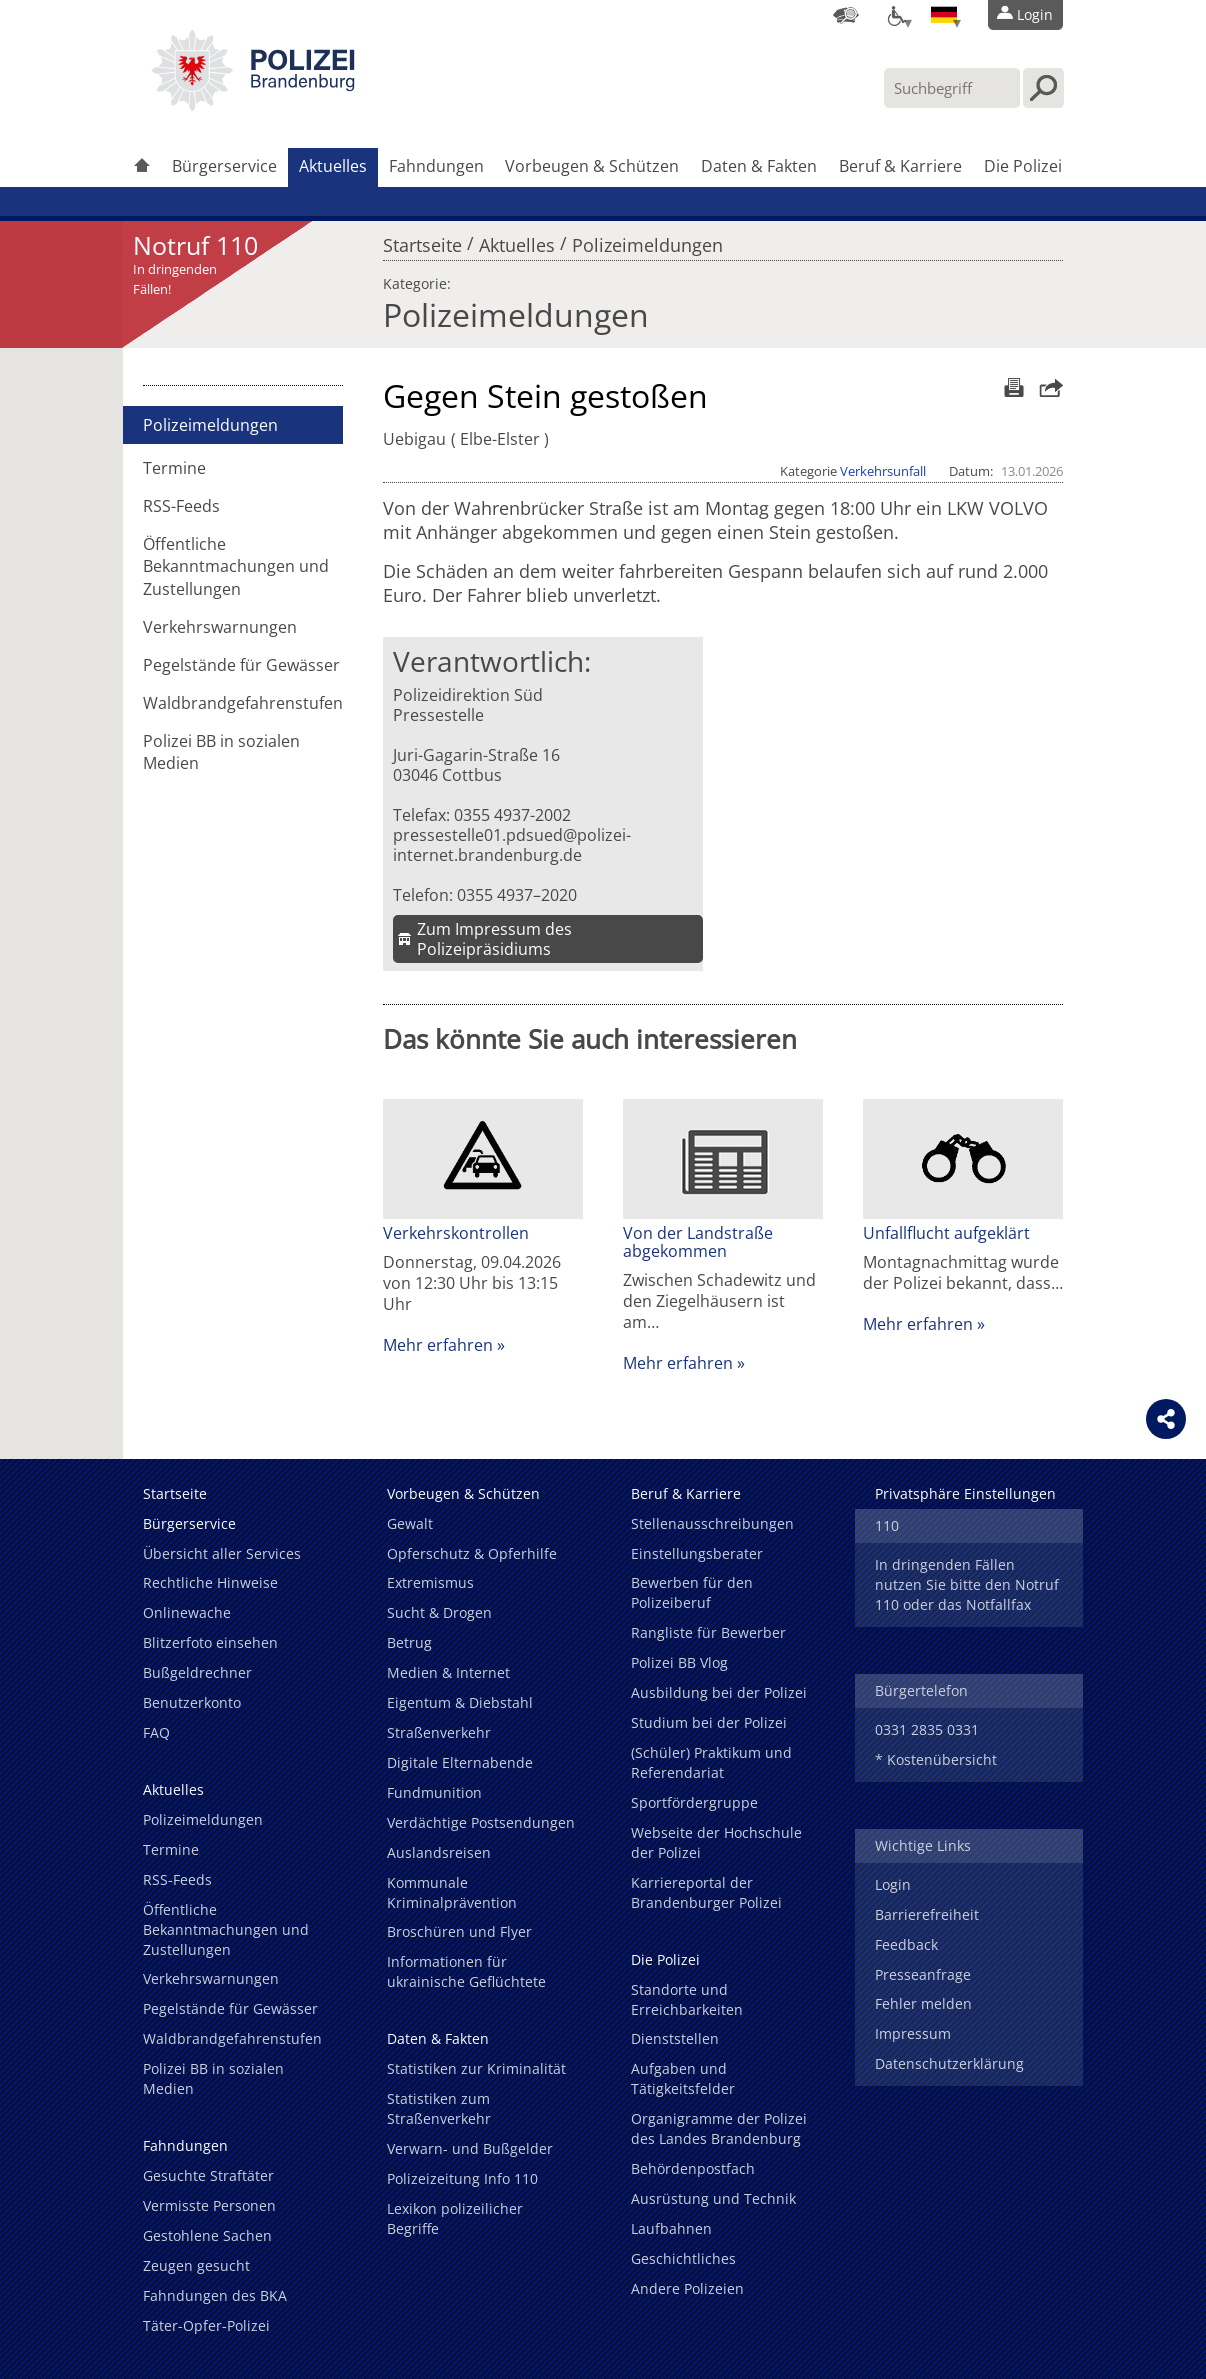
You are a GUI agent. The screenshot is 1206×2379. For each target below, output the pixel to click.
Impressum (913, 2033)
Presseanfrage (923, 1974)
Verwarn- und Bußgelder (470, 2148)
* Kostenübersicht (936, 1759)
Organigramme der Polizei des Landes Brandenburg (719, 2128)
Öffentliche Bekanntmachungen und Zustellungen (236, 566)
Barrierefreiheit (927, 1914)
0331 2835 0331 (927, 1729)
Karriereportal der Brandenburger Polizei (706, 1892)
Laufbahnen (671, 2228)
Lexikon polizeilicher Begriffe (455, 2218)
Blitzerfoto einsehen (210, 1642)
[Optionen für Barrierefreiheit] (895, 15)
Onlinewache (187, 1612)
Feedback (906, 1944)
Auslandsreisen (439, 1852)
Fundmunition (434, 1792)
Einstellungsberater (697, 1553)
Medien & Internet (448, 1672)
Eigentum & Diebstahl (460, 1702)
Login (893, 1884)
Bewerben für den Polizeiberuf (692, 1592)
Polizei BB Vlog (679, 1662)
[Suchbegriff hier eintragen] (952, 88)
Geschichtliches (683, 2258)
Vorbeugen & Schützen (592, 166)
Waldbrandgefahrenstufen (243, 703)
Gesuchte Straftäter (208, 2175)
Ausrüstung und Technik (713, 2198)
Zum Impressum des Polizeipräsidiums (494, 939)
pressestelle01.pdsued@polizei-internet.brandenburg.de (512, 845)
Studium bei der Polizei (709, 1722)
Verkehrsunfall (883, 471)
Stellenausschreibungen (712, 1523)
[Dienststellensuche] (846, 15)
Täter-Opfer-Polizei (206, 2325)
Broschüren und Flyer (459, 1931)
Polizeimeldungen (647, 240)
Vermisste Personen (209, 2205)
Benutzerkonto (192, 1702)
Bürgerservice (224, 166)
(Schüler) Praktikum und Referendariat (711, 1762)
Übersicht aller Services (222, 1553)
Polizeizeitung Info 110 (462, 2178)
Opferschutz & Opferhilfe (472, 1553)
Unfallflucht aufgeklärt (946, 1233)
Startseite (422, 240)
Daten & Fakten (759, 166)
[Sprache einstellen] (944, 15)
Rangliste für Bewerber (708, 1632)
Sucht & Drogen (439, 1612)
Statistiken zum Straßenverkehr (439, 2108)
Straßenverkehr (439, 1732)
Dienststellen (675, 2038)
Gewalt (410, 1523)
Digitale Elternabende (460, 1762)
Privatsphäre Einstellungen (965, 1493)
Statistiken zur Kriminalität (476, 2068)
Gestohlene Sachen (207, 2235)
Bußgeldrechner (197, 1672)
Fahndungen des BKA (215, 2295)
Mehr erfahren (438, 1345)
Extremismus (430, 1582)
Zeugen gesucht (196, 2265)
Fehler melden (923, 2003)
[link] (253, 105)
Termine (174, 468)
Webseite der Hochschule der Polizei (716, 1842)
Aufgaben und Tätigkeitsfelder (683, 2078)
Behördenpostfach (693, 2168)
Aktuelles (333, 166)
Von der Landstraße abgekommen (698, 1242)
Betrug (409, 1642)
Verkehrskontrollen (456, 1233)
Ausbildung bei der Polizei (719, 1692)
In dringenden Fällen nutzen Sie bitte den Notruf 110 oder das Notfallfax (967, 1584)
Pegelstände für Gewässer (241, 665)
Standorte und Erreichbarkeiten (687, 1999)
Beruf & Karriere (900, 166)
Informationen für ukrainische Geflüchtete (466, 1971)
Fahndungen (436, 166)
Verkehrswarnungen (220, 627)
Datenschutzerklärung (949, 2063)
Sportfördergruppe (694, 1802)
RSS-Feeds (181, 506)
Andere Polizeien (687, 2288)
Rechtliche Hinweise (210, 1582)
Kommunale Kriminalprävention (452, 1892)
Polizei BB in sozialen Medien (221, 752)
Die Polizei (1023, 166)
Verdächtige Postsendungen (481, 1822)
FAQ (156, 1732)
